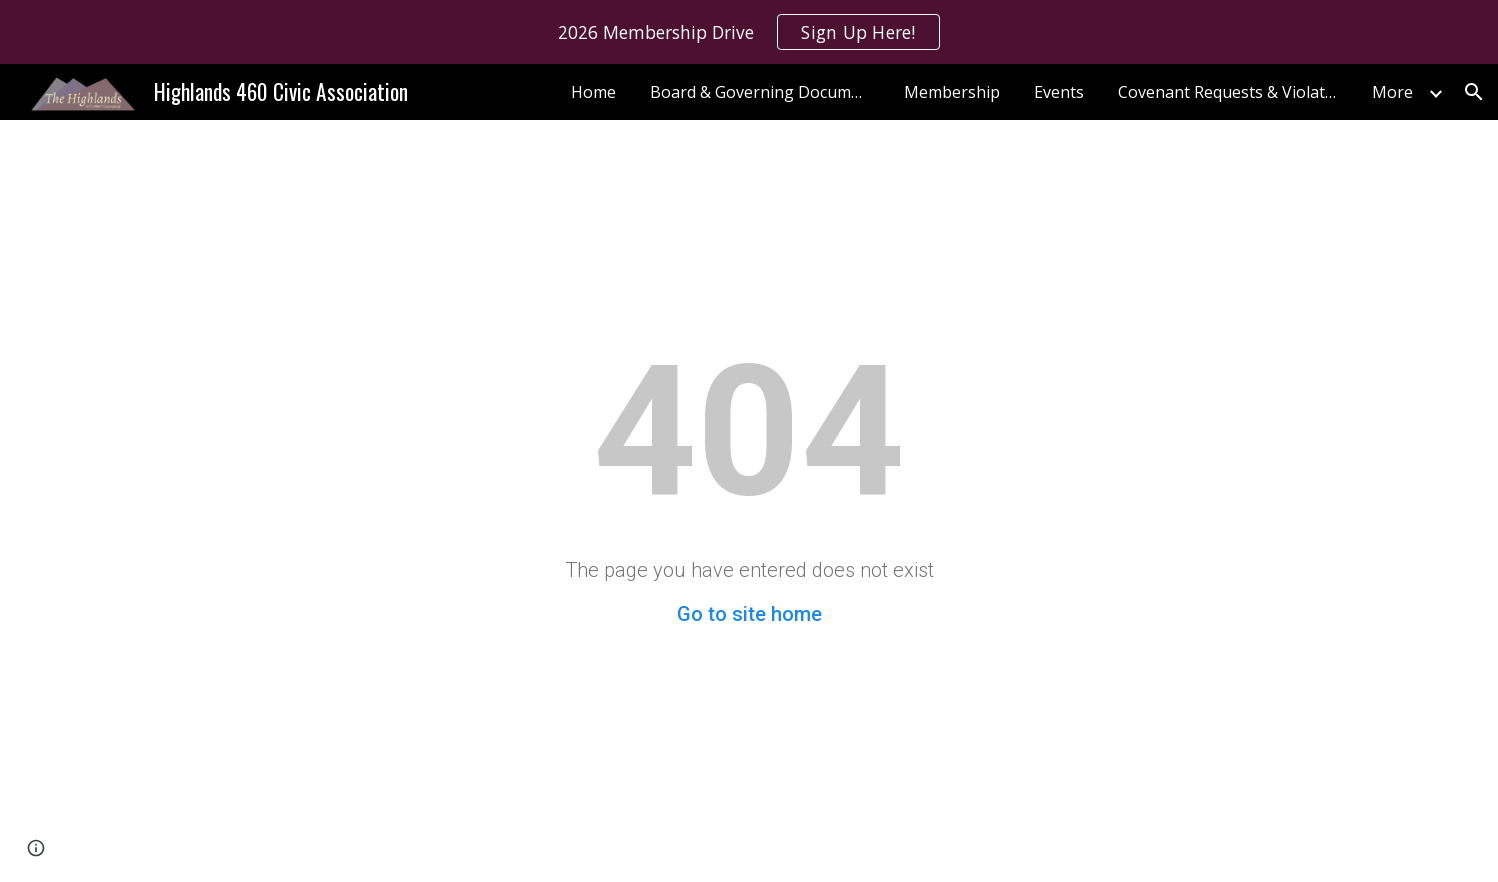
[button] (1474, 92)
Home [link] (593, 92)
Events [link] (1059, 92)
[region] (749, 32)
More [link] (1392, 92)
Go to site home (749, 614)
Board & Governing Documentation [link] (765, 92)
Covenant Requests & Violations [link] (1233, 92)
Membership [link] (952, 92)
